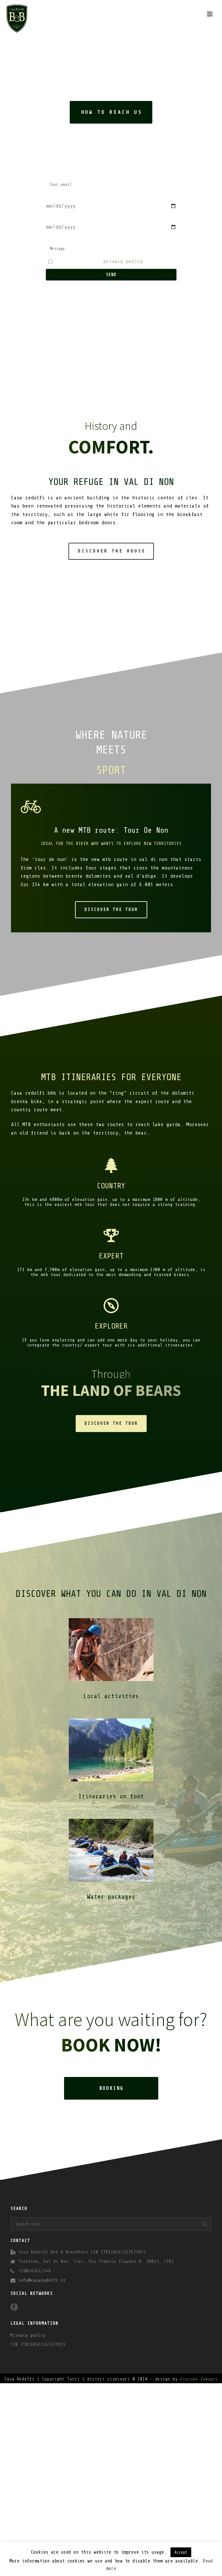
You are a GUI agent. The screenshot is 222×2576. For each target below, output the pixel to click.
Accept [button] (180, 2552)
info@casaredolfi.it (42, 2280)
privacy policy (123, 261)
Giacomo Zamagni (199, 2379)
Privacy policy (28, 2335)
